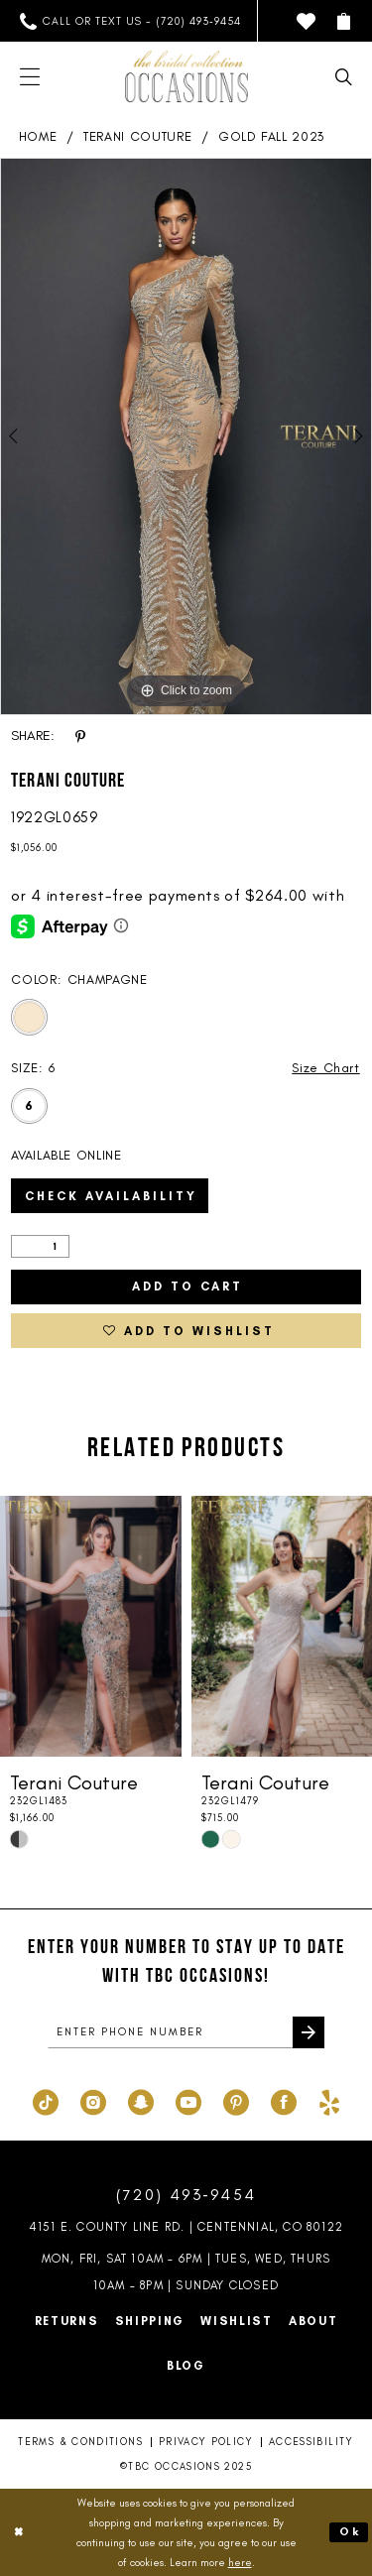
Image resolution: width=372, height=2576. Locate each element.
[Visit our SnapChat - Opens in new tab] (141, 2100)
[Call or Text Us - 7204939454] (130, 21)
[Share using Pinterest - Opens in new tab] (80, 736)
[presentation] (91, 1626)
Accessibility (311, 2441)
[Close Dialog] (19, 2532)
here (240, 2562)
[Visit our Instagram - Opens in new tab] (93, 2100)
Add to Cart (187, 1286)
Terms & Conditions (80, 2441)
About (313, 2321)
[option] (186, 436)
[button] (343, 21)
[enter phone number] (186, 2032)
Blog (186, 2366)
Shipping (150, 2321)
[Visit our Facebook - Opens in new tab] (284, 2100)
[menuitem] (130, 21)
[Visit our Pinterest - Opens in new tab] (236, 2100)
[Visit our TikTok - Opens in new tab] (46, 2100)
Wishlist (236, 2321)
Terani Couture (137, 136)
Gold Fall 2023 (271, 136)
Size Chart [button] (326, 1067)
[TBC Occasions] (186, 76)
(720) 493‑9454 (186, 2194)
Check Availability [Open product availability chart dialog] (111, 1196)
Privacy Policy (206, 2441)
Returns (67, 2321)
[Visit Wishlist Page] (306, 21)
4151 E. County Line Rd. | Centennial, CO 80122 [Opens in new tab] (186, 2227)
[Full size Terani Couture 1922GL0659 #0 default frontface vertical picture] (186, 436)
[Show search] (343, 76)
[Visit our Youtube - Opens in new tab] (188, 2100)
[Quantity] (40, 1246)
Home (38, 136)
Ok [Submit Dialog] (350, 2531)
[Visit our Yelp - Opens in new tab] (329, 2100)
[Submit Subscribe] (308, 2032)
